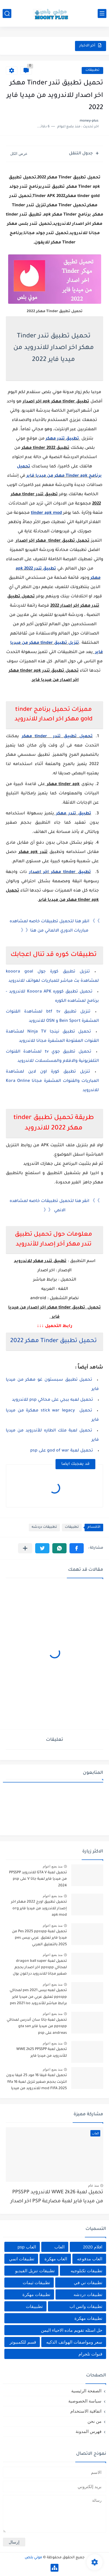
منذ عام (93, 2185)
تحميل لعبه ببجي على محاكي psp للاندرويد (52, 1400)
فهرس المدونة (88, 2431)
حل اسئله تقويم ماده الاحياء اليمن (71, 2330)
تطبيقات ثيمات (36, 2282)
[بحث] (7, 13)
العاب (59, 2246)
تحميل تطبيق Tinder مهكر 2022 (53, 1341)
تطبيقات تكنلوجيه (86, 2270)
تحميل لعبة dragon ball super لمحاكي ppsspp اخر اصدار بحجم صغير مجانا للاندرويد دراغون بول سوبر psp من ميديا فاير (40, 1968)
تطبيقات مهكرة (36, 2294)
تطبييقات (34, 2306)
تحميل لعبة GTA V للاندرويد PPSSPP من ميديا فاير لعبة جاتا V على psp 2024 (38, 1879)
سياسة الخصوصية (84, 2400)
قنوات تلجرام (90, 2353)
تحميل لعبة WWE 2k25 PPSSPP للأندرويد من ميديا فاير (41, 2052)
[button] (76, 1548)
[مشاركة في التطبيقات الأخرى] (25, 1548)
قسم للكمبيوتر (23, 2342)
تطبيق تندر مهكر (63, 439)
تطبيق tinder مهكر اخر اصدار (60, 872)
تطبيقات (92, 70)
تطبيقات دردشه (44, 1527)
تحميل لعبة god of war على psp (61, 1451)
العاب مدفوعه (89, 2258)
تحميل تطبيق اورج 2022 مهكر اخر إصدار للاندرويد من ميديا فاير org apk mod (39, 1908)
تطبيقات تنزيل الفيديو (34, 2270)
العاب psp (26, 2246)
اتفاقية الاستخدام (85, 2411)
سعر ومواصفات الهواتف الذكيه (74, 2342)
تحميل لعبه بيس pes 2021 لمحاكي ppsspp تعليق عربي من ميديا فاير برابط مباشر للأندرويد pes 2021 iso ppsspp (38, 1998)
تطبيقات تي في (88, 2282)
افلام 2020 (92, 2246)
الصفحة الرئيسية (86, 2390)
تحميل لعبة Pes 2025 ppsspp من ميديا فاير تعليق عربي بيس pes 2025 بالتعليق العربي (39, 1938)
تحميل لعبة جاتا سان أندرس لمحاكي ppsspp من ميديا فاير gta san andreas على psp (37, 2026)
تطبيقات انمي (21, 2258)
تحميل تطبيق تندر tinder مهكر (57, 736)
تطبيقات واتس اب (85, 2306)
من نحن (94, 2421)
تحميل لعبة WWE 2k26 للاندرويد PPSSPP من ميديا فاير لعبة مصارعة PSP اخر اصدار (56, 2197)
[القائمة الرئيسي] (102, 13)
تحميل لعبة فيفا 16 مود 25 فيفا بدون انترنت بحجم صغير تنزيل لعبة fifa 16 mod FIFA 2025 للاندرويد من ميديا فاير (36, 2083)
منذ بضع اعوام (52, 1866)
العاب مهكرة (55, 2258)
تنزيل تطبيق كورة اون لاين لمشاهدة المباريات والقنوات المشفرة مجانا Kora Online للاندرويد (52, 1081)
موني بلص (33, 2558)
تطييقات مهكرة (88, 2318)
